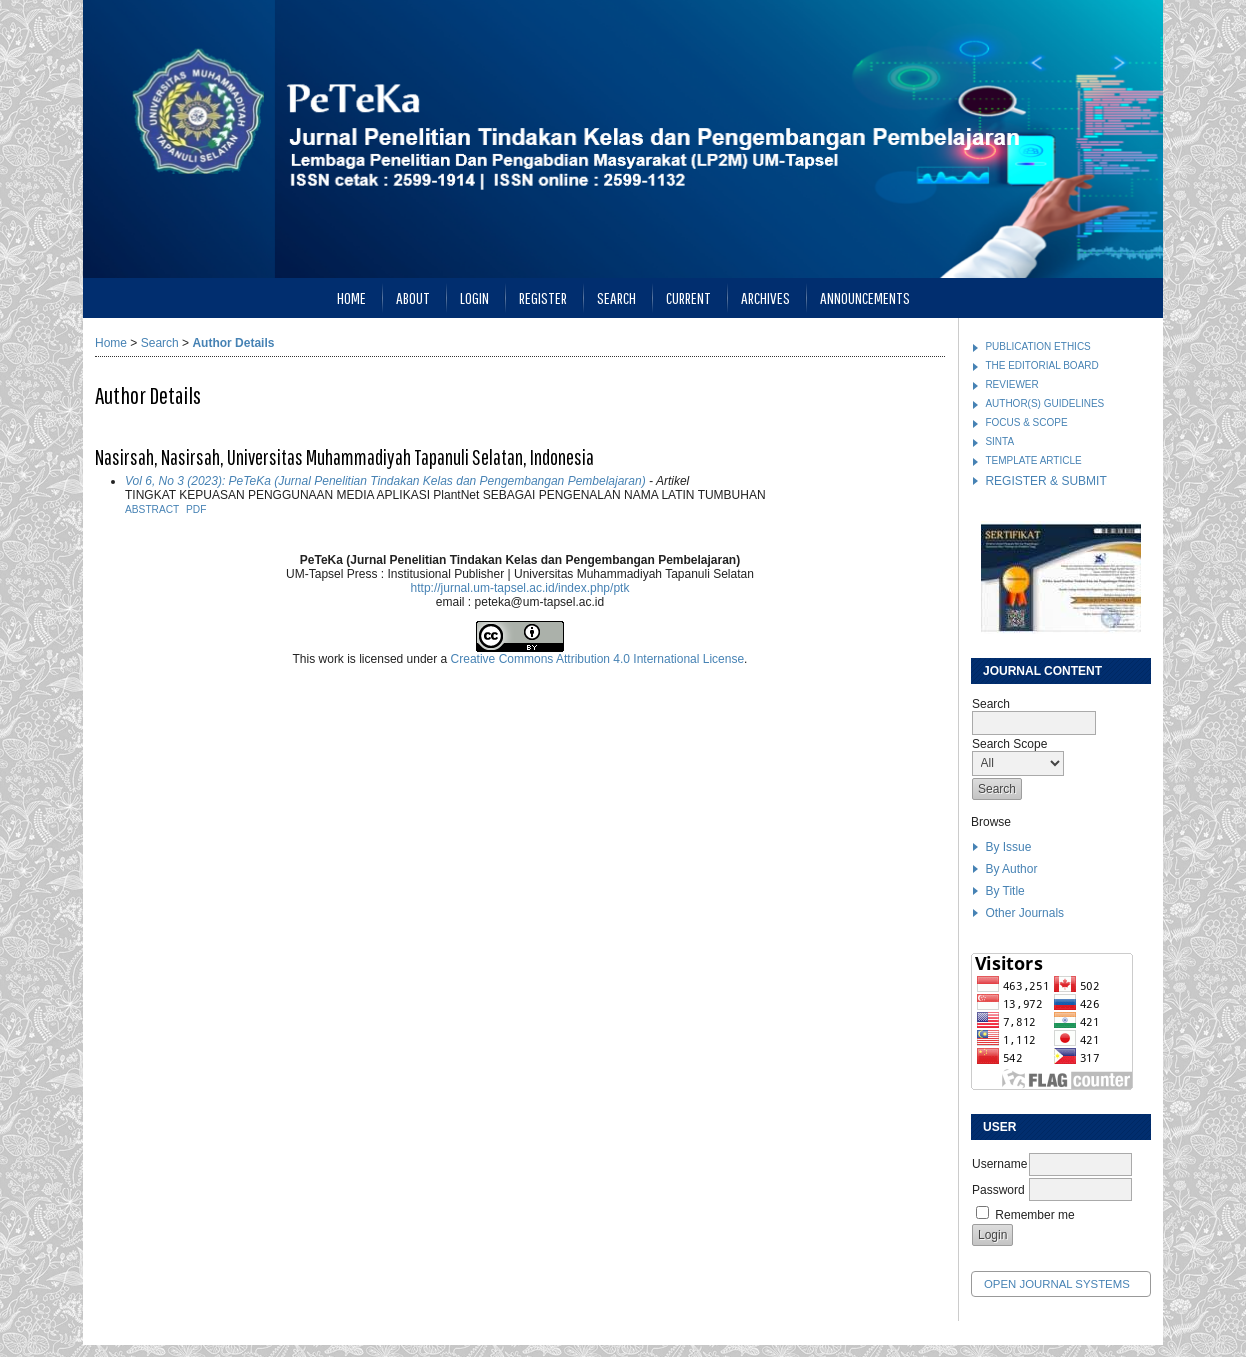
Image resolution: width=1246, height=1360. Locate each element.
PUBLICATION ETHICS (1037, 346)
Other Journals (1024, 913)
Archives (765, 297)
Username (999, 1164)
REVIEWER (1011, 384)
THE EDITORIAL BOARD (1041, 365)
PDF (196, 509)
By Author (1011, 869)
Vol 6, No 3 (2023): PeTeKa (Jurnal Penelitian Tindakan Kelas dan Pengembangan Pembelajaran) (385, 481)
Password (998, 1190)
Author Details (233, 343)
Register (543, 297)
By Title (1004, 891)
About (413, 297)
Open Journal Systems (1057, 1284)
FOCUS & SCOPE (1026, 422)
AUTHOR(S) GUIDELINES (1044, 403)
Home (351, 297)
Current (688, 297)
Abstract (152, 509)
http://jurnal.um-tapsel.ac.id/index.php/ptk (520, 588)
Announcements (865, 297)
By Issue (1008, 847)
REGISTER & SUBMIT (1045, 481)
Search (616, 297)
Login (474, 297)
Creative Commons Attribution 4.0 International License (598, 659)
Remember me (1034, 1215)
